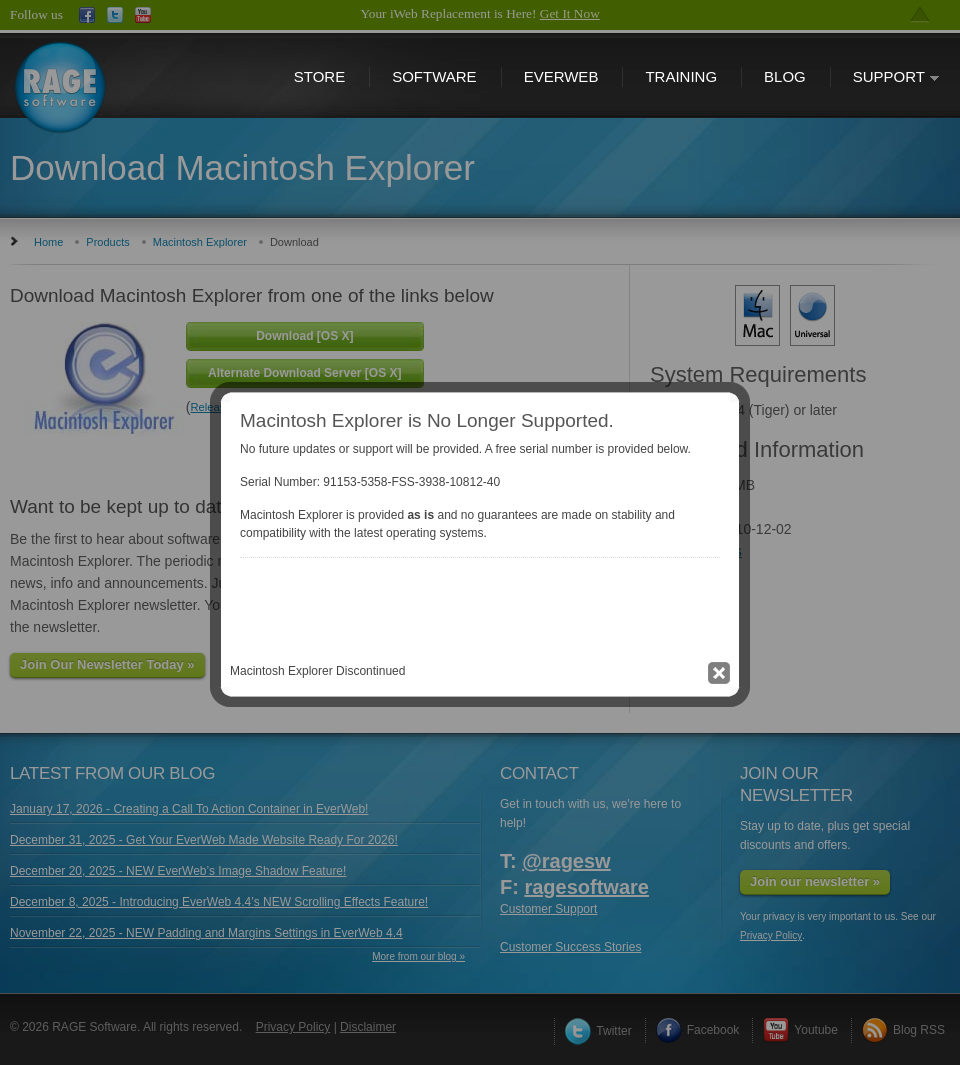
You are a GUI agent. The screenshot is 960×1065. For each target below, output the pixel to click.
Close (485, 500)
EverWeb (561, 76)
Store (319, 76)
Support (885, 78)
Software (434, 76)
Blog (785, 76)
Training (681, 76)
